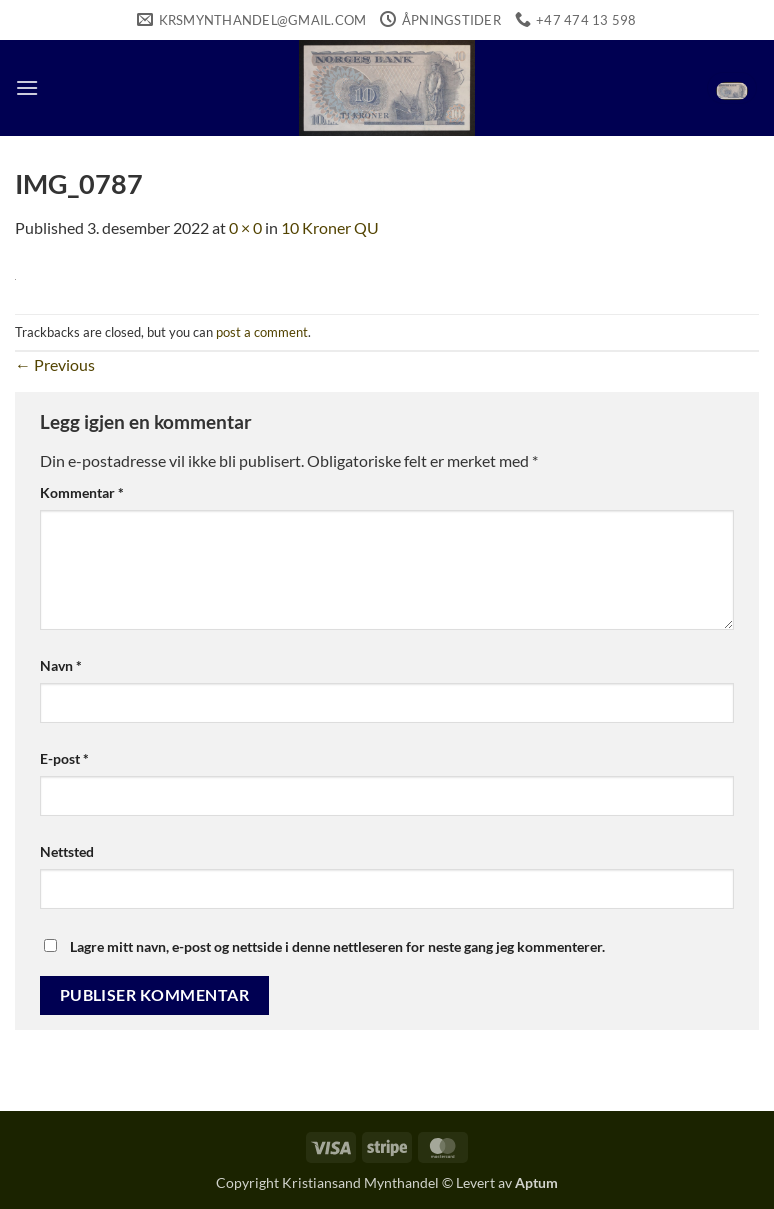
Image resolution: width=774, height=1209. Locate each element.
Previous (55, 364)
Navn (61, 665)
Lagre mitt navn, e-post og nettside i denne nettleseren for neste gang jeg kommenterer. (337, 946)
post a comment (262, 332)
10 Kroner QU (330, 227)
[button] (27, 87)
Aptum (536, 1182)
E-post (64, 758)
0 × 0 (245, 227)
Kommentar (82, 492)
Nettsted (67, 851)
